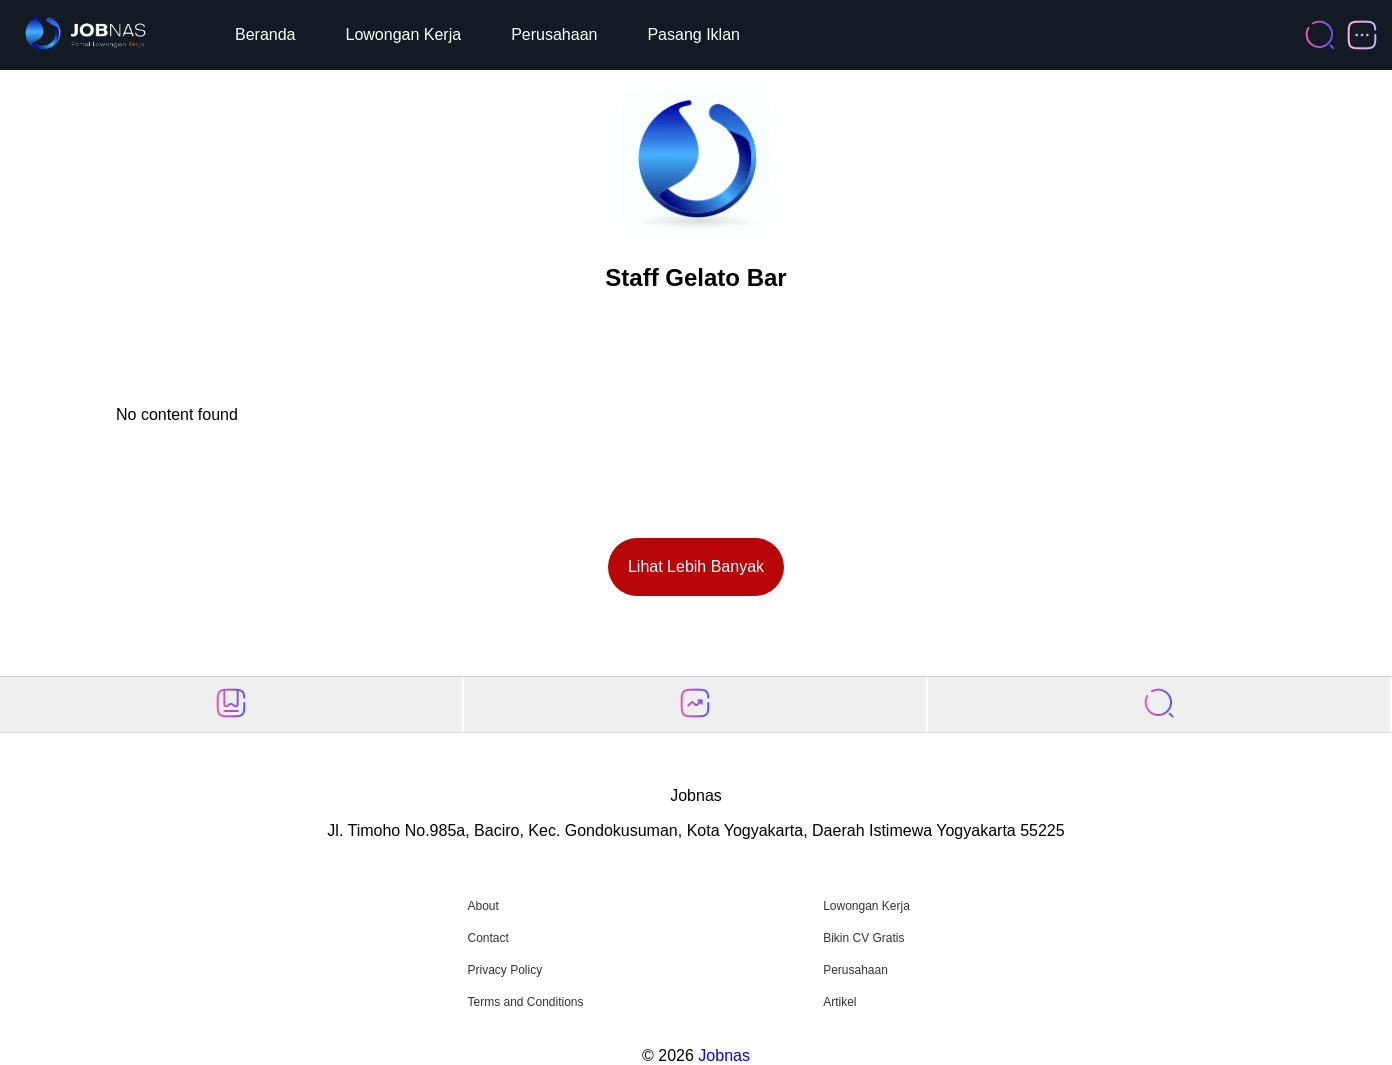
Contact (487, 938)
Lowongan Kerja (404, 34)
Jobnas (724, 1055)
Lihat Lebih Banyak (696, 566)
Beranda (265, 34)
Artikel (839, 1002)
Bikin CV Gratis (863, 938)
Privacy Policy (504, 970)
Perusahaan (554, 34)
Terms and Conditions (525, 1002)
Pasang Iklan (693, 34)
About (482, 906)
